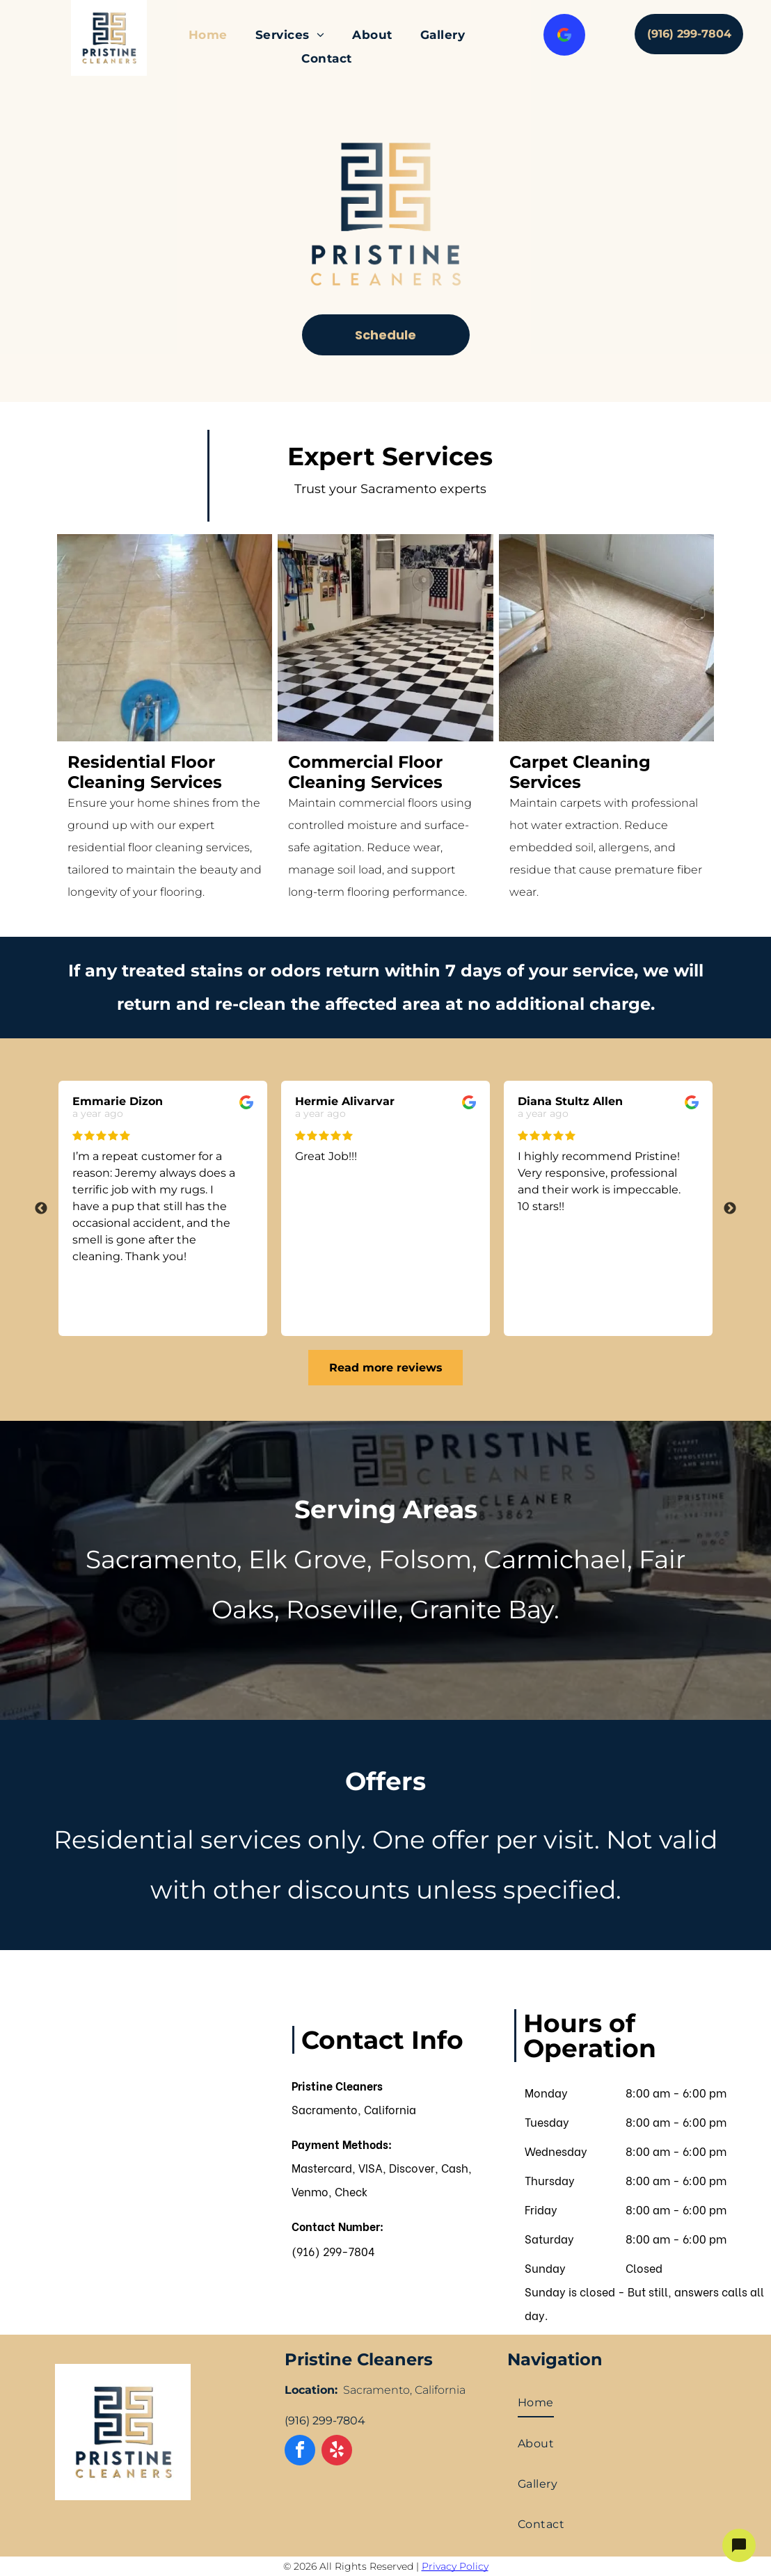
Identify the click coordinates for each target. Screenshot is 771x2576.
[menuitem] (208, 35)
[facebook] (300, 2452)
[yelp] (336, 2452)
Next (730, 1209)
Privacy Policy (455, 2566)
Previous (41, 1209)
